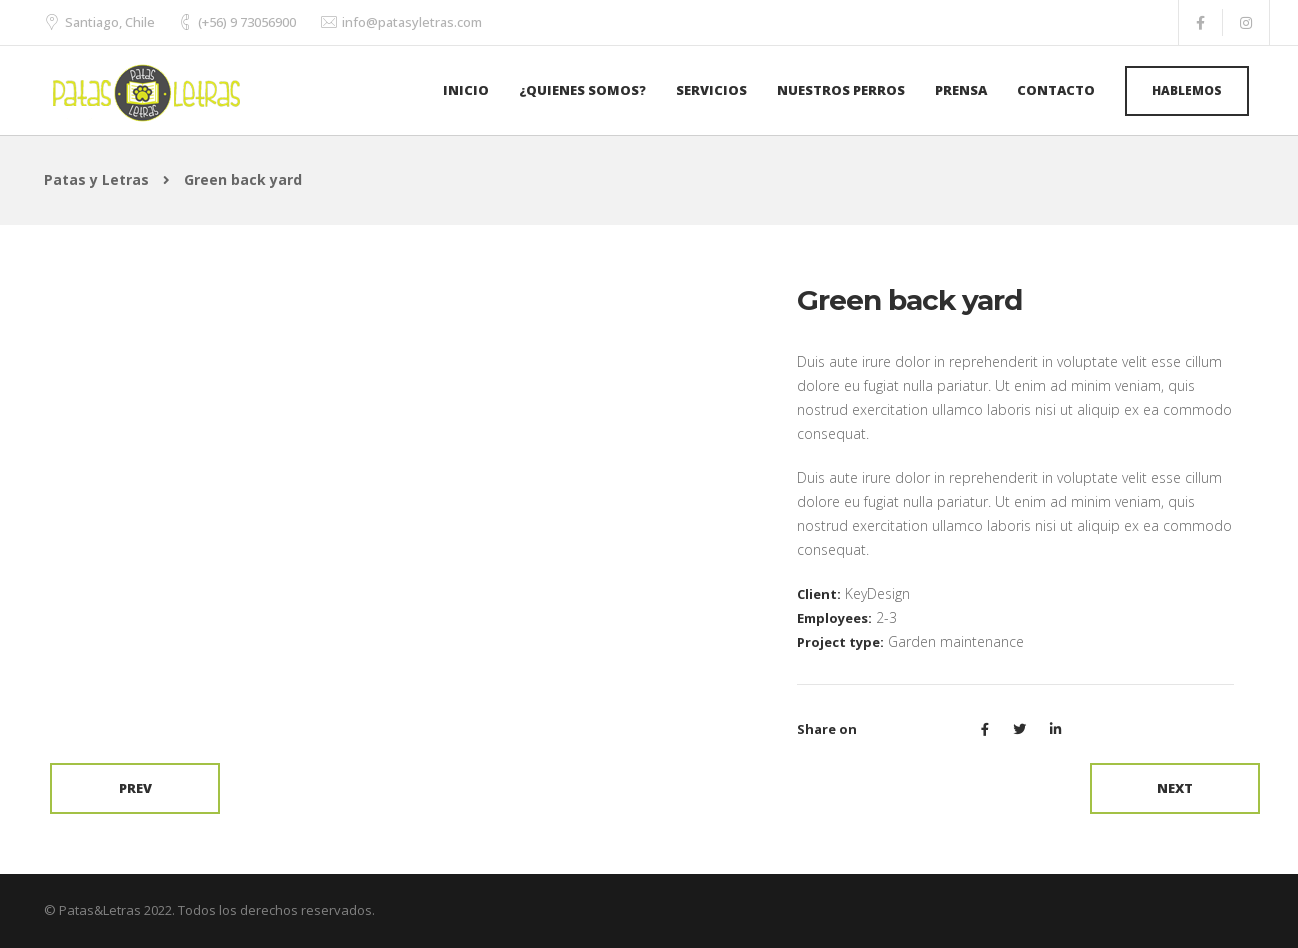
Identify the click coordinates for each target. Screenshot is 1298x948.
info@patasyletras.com (412, 22)
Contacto (1056, 90)
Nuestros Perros (841, 90)
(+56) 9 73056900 (247, 22)
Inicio (466, 90)
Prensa (961, 90)
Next (1175, 788)
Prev (135, 788)
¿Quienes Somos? (582, 90)
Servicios (711, 90)
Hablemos (1187, 90)
